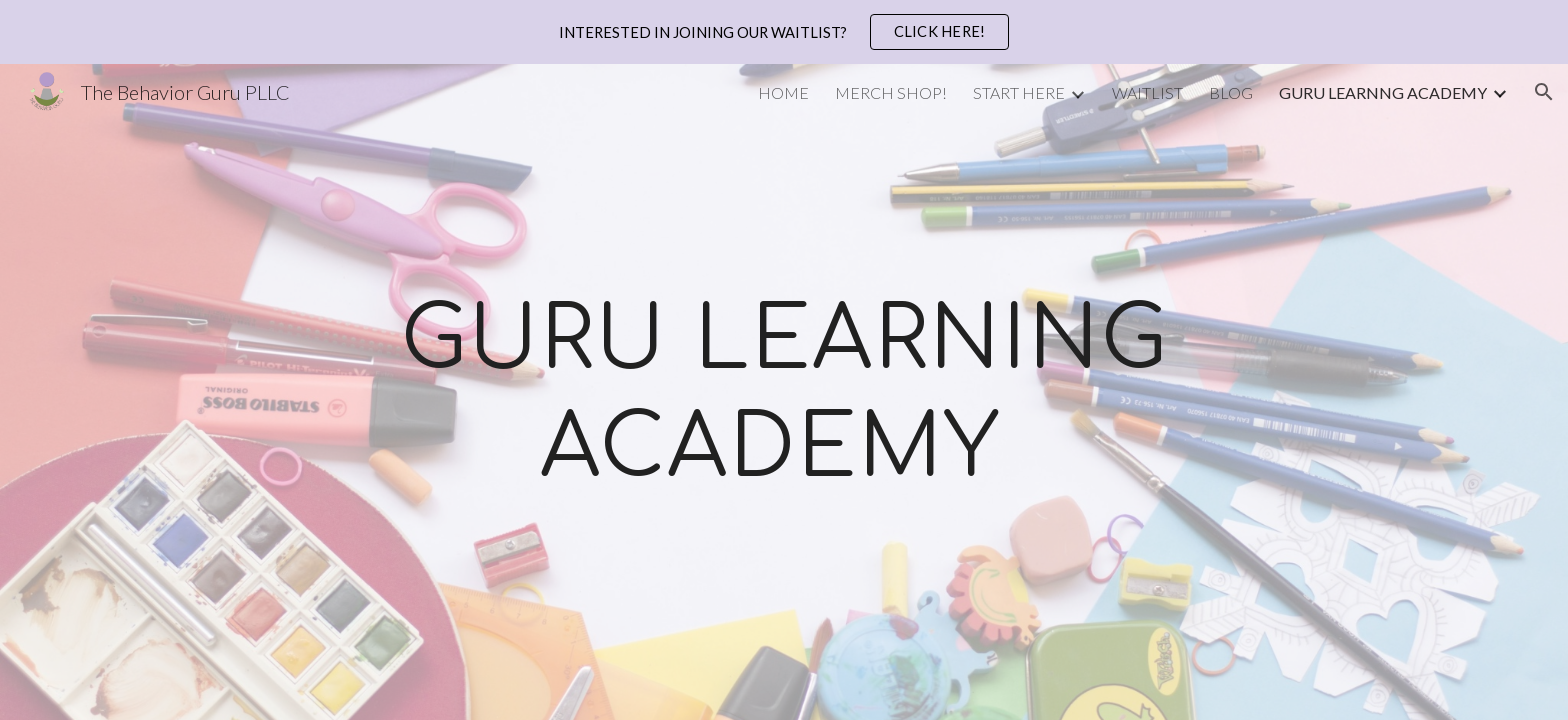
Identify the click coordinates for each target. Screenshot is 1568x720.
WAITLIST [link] (1147, 92)
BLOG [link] (1231, 92)
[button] (1544, 92)
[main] (784, 392)
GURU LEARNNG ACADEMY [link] (1383, 92)
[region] (784, 32)
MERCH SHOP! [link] (891, 92)
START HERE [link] (1019, 92)
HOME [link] (783, 92)
